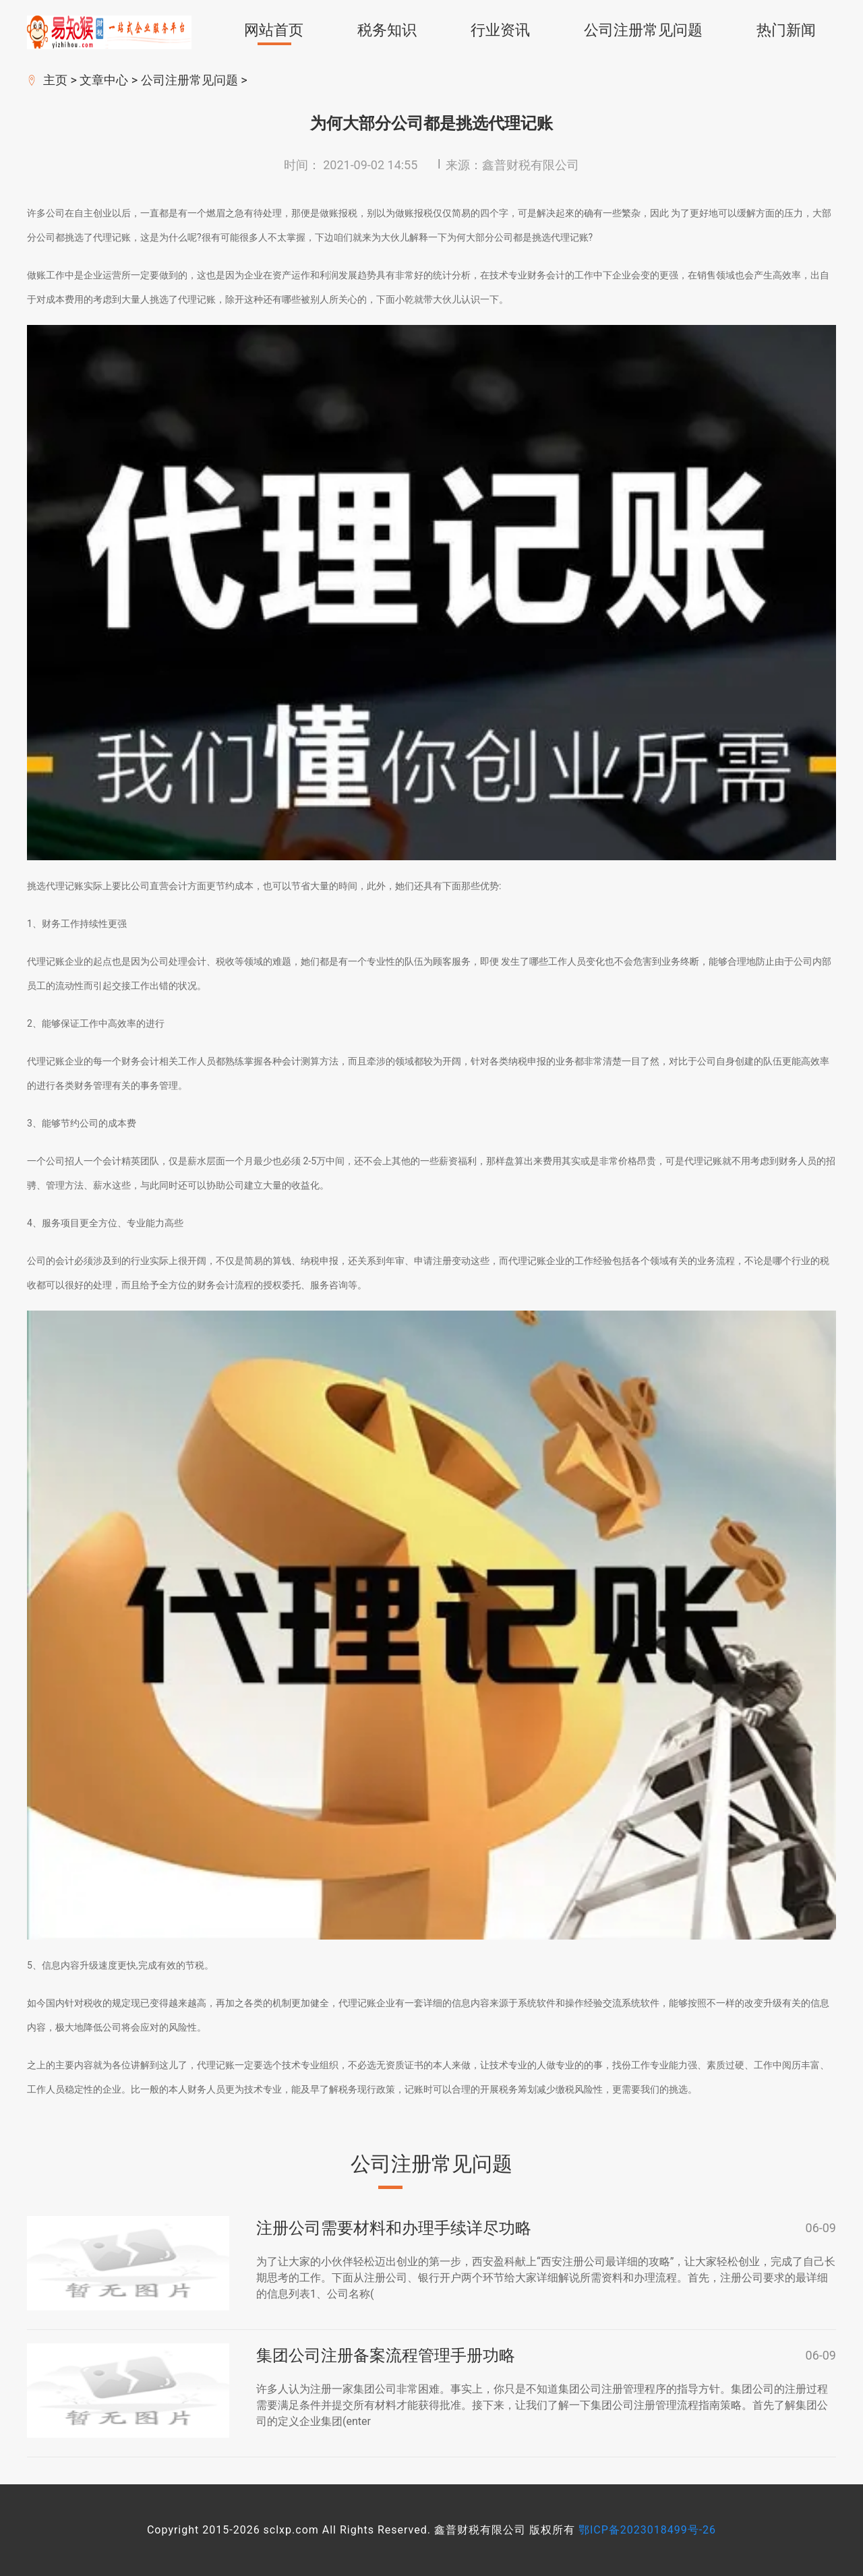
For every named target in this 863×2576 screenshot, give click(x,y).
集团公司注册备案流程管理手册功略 (385, 2355)
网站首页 (273, 30)
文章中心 (104, 80)
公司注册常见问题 (643, 30)
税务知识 (387, 30)
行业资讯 (500, 30)
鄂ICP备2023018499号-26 (647, 2529)
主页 (55, 80)
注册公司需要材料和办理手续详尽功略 (393, 2228)
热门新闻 (786, 30)
